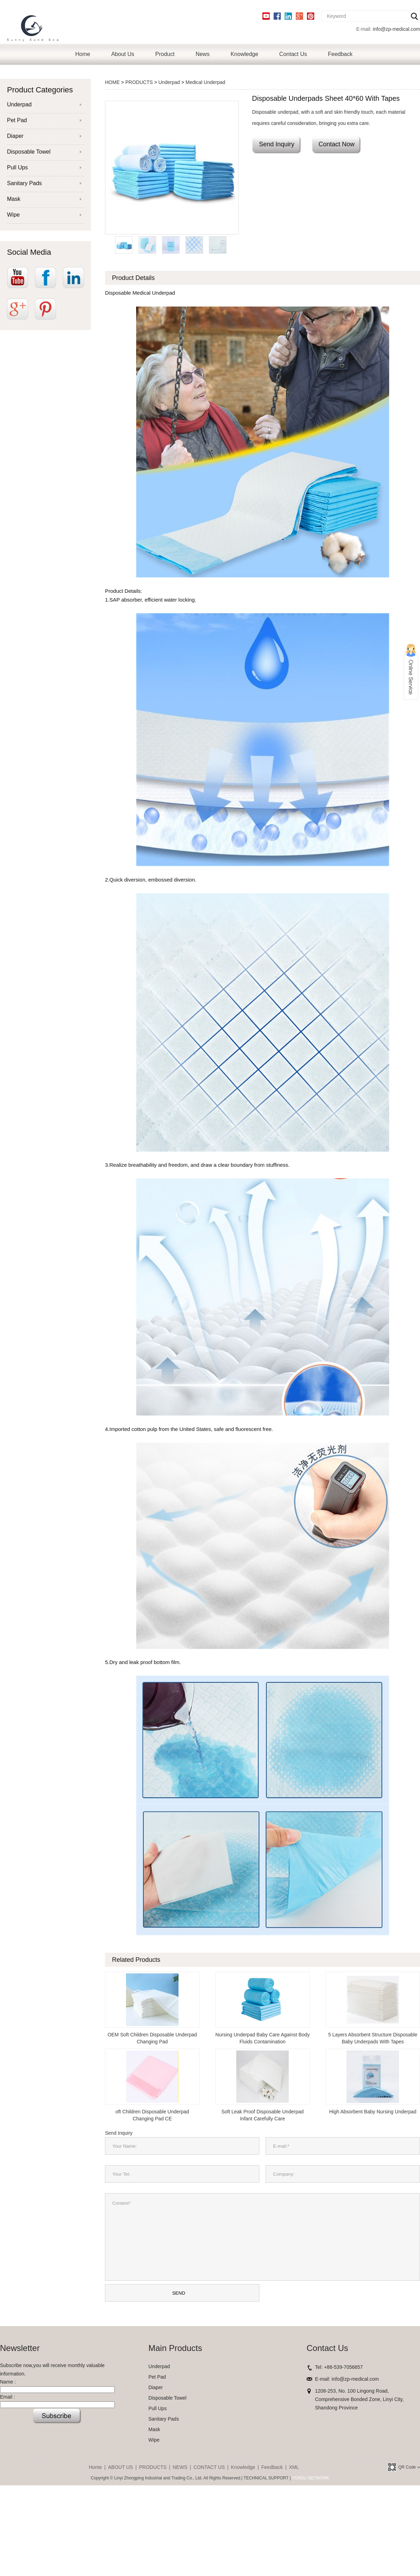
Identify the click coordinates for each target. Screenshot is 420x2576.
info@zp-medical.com (396, 29)
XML (294, 2467)
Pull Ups (17, 167)
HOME (112, 82)
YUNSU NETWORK (310, 2478)
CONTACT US (209, 2467)
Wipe (13, 215)
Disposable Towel (28, 152)
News (203, 54)
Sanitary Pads (24, 183)
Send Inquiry (276, 144)
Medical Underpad (205, 82)
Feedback (340, 54)
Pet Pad (17, 120)
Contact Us (293, 54)
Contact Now (336, 144)
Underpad (19, 104)
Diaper (15, 136)
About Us (122, 54)
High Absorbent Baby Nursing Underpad (372, 2111)
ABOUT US (120, 2467)
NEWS (180, 2467)
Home (82, 54)
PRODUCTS (139, 82)
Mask (13, 199)
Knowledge (244, 54)
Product (165, 54)
